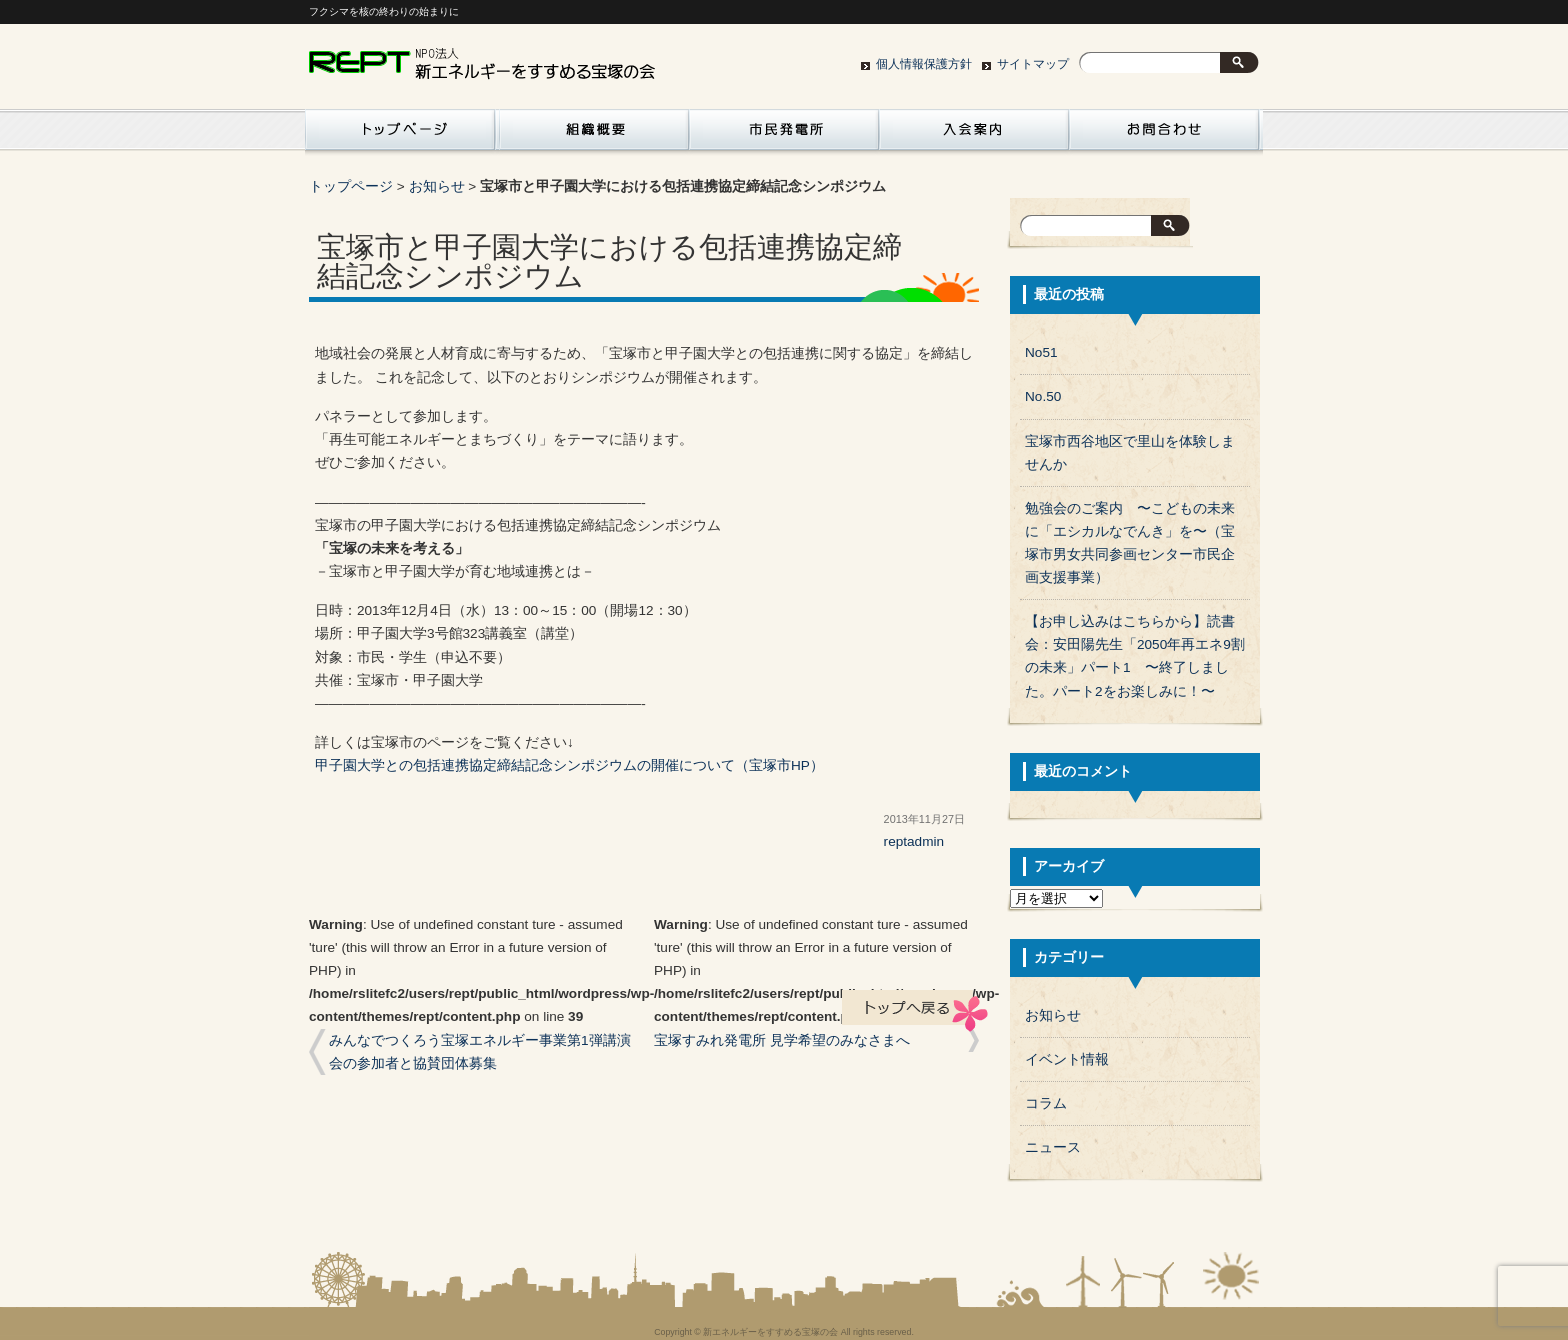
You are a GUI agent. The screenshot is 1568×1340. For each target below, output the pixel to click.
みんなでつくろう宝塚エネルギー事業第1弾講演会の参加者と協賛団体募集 (480, 1052)
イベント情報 (1067, 1059)
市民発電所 (784, 135)
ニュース (1053, 1147)
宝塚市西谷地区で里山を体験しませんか (1130, 453)
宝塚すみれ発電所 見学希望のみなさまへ (782, 1040)
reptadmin (914, 841)
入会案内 (974, 135)
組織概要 (594, 135)
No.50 (1043, 396)
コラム (1046, 1103)
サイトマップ (1033, 64)
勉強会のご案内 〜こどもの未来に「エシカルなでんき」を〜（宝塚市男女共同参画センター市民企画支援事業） (1130, 543)
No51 (1041, 352)
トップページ (351, 186)
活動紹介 (400, 135)
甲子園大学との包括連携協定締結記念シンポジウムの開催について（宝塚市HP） (569, 765)
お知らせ (437, 186)
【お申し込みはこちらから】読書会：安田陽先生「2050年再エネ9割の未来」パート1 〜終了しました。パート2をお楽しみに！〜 (1135, 656)
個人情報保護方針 (924, 64)
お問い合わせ (1164, 135)
